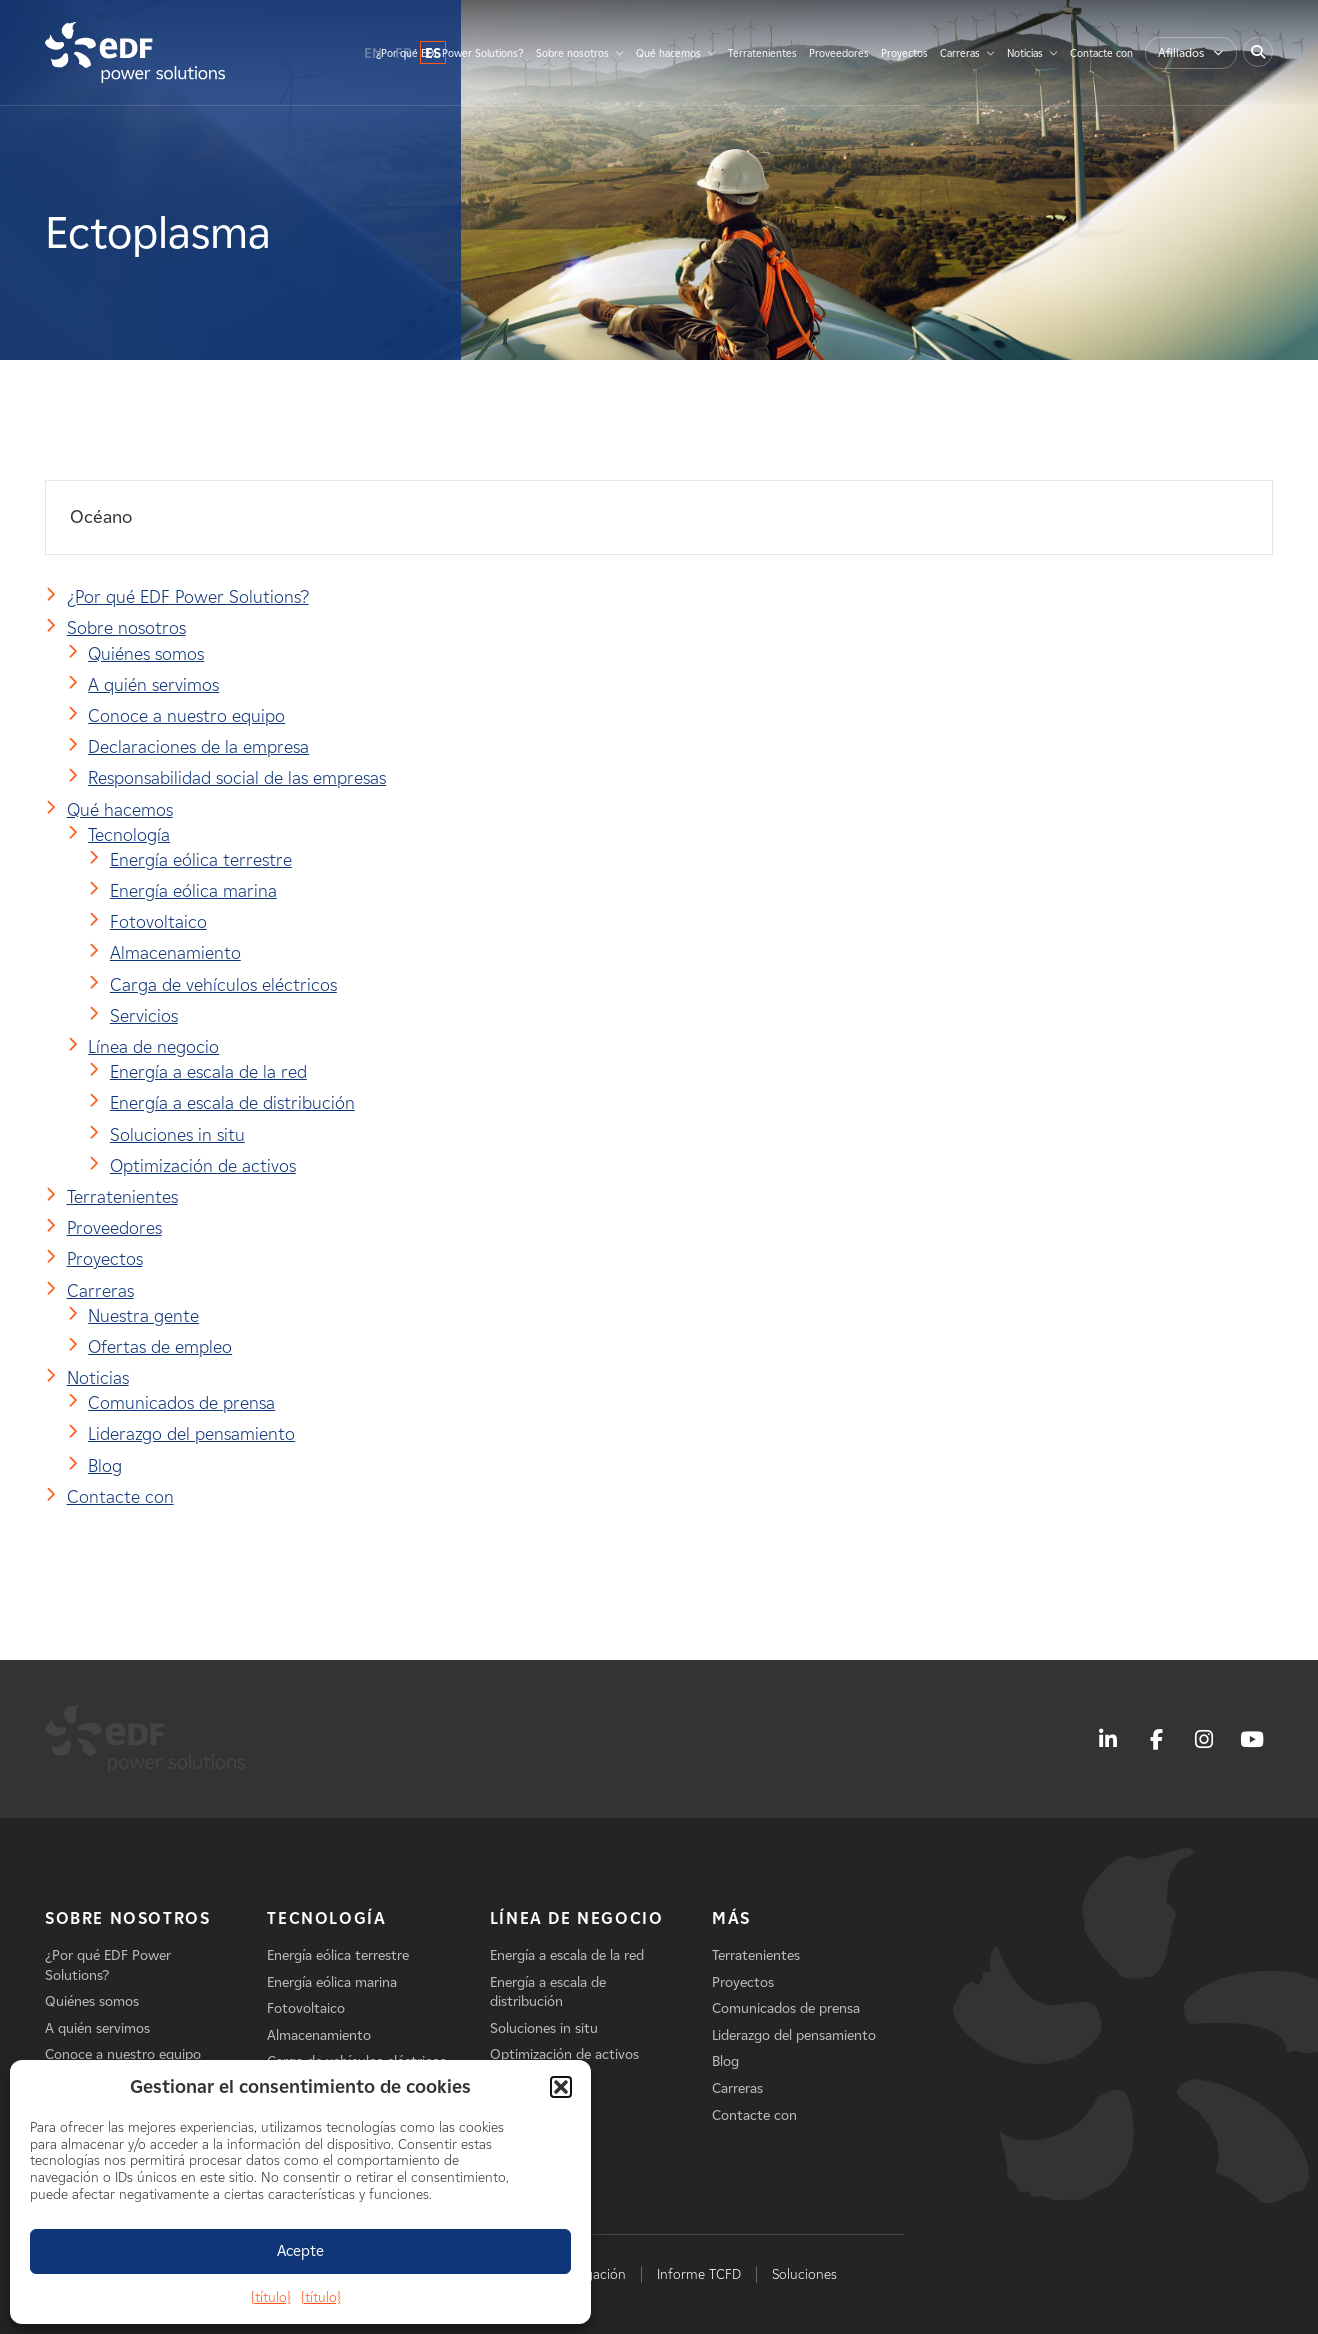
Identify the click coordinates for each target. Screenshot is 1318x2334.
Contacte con (1101, 53)
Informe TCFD (699, 2274)
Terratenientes (762, 53)
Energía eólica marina (193, 891)
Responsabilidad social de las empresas (237, 778)
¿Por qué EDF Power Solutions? (450, 53)
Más (731, 1918)
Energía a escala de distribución (232, 1103)
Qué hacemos (668, 53)
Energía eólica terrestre (201, 860)
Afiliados (1181, 52)
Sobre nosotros (572, 53)
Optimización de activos (203, 1166)
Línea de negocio (153, 1047)
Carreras (960, 53)
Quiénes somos (146, 654)
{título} (271, 2297)
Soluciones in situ (177, 1135)
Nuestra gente (143, 1316)
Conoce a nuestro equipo (186, 716)
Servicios (144, 1016)
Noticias (1025, 53)
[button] (561, 2087)
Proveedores (839, 53)
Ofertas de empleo (160, 1347)
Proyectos (904, 53)
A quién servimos (153, 685)
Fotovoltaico (158, 922)
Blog (105, 1466)
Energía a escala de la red (208, 1072)
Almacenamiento (175, 953)
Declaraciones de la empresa (198, 747)
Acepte (300, 2251)
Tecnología (129, 835)
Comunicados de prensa (181, 1403)
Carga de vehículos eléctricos (223, 985)
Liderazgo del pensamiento (191, 1434)
